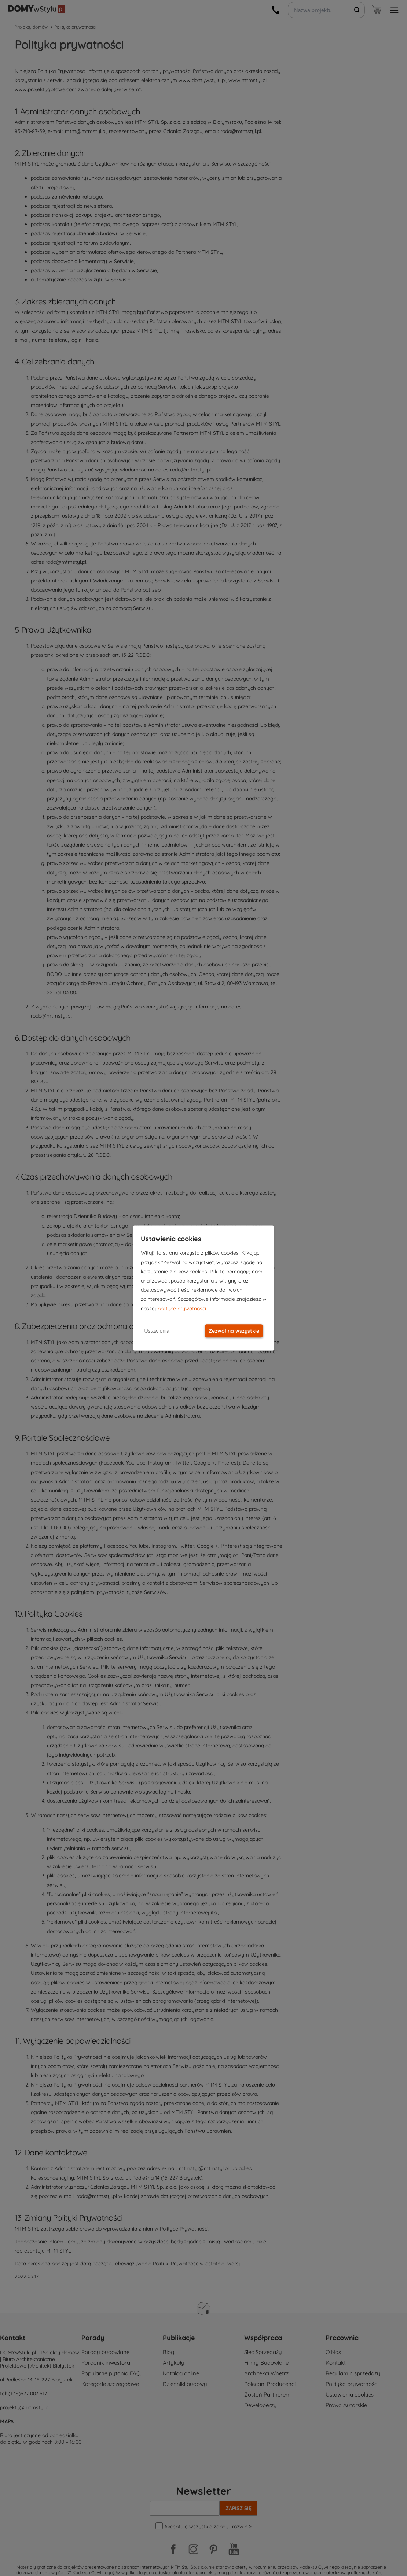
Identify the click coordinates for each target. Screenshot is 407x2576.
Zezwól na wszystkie (234, 1331)
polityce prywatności (182, 1308)
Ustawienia (156, 1331)
